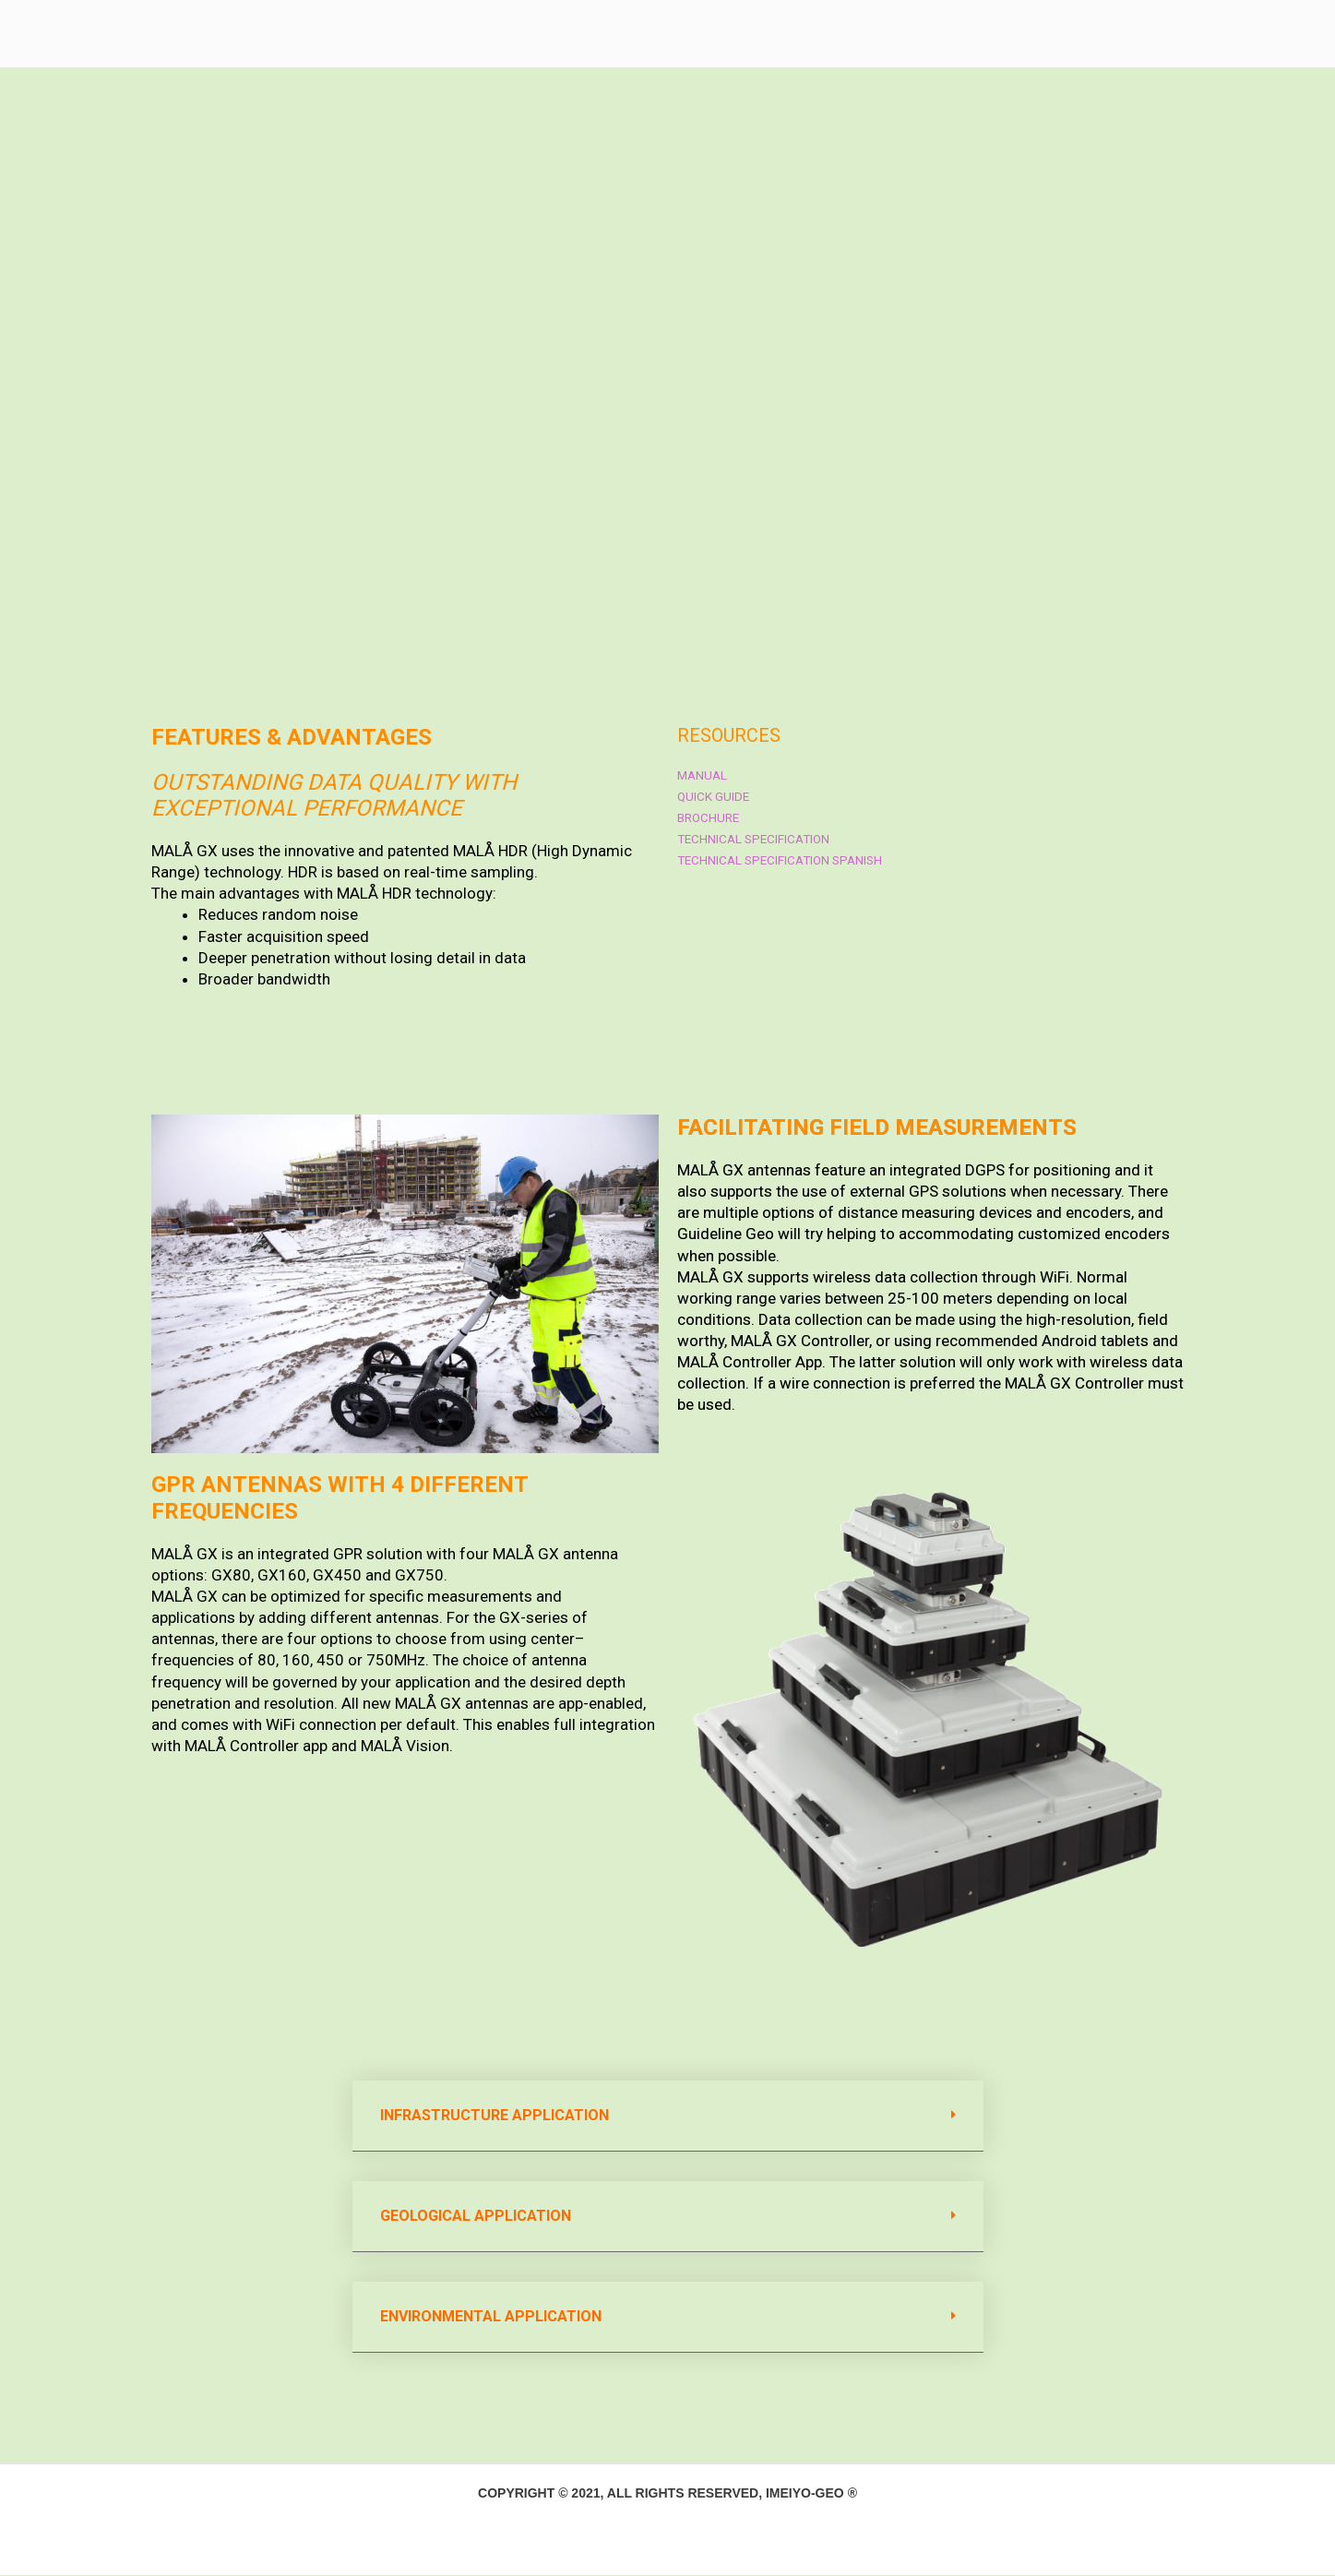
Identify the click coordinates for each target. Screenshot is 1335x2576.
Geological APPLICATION (475, 2216)
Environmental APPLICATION (491, 2317)
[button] (667, 2117)
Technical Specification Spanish (784, 860)
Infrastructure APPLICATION (494, 2116)
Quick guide (714, 797)
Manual (703, 776)
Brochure (710, 818)
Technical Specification (757, 839)
